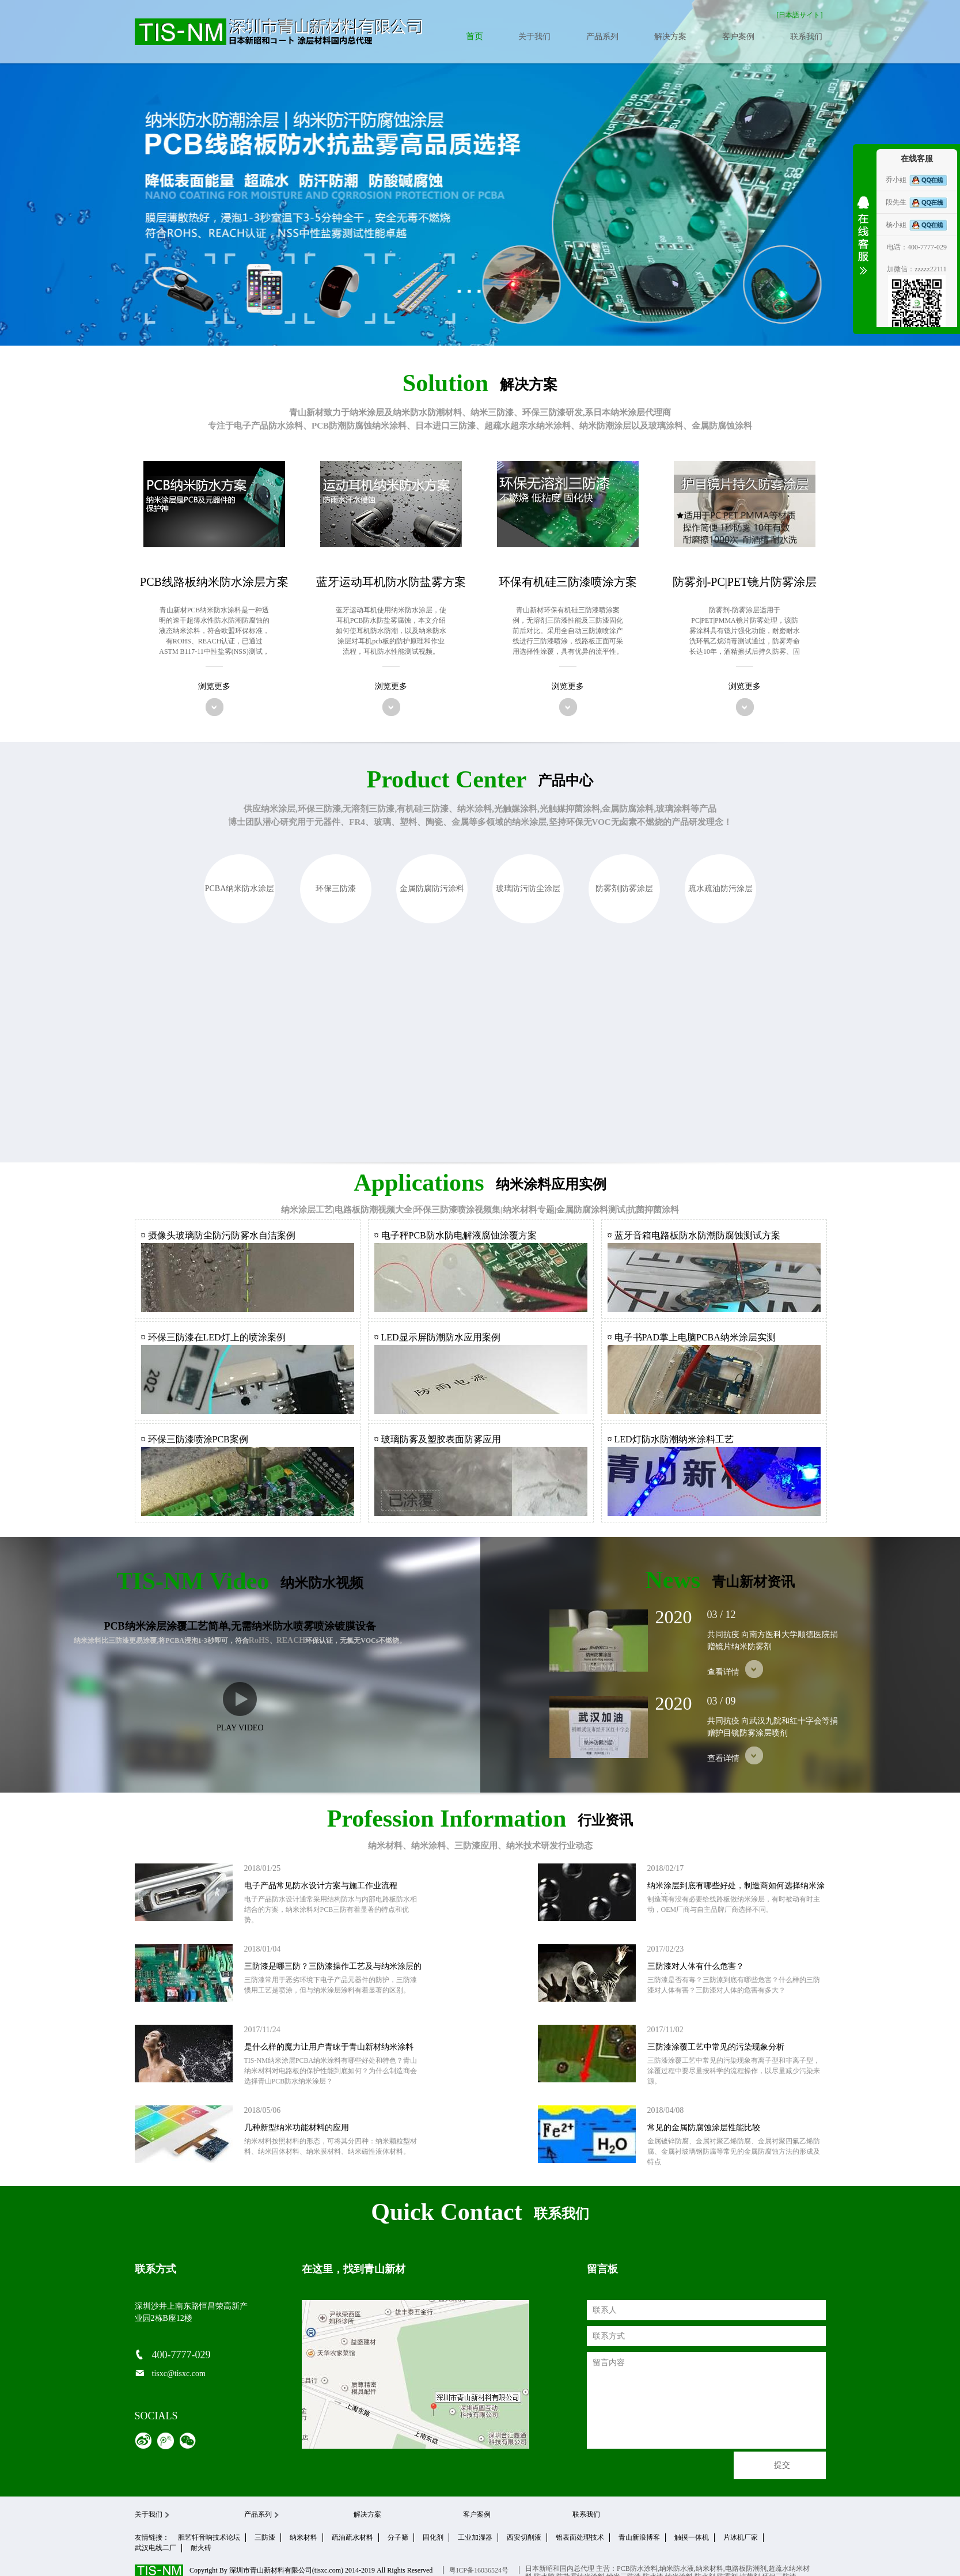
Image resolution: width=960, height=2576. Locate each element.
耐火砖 (201, 2548)
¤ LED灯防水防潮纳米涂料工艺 (671, 1439)
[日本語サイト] (800, 15)
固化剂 (433, 2537)
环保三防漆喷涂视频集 (457, 1209)
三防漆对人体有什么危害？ (695, 1966)
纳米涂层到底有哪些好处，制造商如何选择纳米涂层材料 (736, 1891)
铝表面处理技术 (580, 2537)
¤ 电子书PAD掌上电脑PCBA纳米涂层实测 (692, 1337)
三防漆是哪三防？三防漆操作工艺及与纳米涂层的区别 (333, 1972)
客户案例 (738, 36)
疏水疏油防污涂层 (720, 888)
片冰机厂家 (740, 2537)
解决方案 (670, 36)
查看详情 (735, 1669)
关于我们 (534, 36)
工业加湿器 (475, 2537)
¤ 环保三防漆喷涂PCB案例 (194, 1439)
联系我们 (806, 36)
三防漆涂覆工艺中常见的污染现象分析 (715, 2047)
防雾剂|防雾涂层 (624, 888)
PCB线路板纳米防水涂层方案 (214, 581)
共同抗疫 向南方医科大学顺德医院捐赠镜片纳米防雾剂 (772, 1640)
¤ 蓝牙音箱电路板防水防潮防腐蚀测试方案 (694, 1235)
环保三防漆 (336, 888)
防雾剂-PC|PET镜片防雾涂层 (745, 581)
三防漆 (265, 2537)
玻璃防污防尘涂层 (528, 888)
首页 (474, 36)
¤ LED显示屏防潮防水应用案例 (437, 1337)
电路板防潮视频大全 (373, 1209)
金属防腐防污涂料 (432, 888)
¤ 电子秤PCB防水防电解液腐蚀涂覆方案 (455, 1235)
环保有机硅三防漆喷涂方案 (568, 581)
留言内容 (706, 2400)
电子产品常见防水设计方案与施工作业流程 (320, 1885)
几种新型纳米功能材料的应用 (296, 2127)
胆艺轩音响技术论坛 (209, 2537)
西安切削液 (524, 2537)
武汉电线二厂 (155, 2548)
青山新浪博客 (639, 2537)
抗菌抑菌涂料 (653, 1209)
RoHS (259, 1640)
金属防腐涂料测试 (590, 1209)
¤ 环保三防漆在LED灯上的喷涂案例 (213, 1337)
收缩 (863, 243)
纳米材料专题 (529, 1209)
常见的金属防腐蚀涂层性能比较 (703, 2127)
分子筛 (398, 2537)
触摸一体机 (691, 2537)
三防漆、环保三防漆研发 (535, 412)
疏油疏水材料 (352, 2537)
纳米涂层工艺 (307, 1209)
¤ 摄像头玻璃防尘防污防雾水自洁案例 (218, 1235)
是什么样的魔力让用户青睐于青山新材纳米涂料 (328, 2047)
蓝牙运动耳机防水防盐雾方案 (391, 581)
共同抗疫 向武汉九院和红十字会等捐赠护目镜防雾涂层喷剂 (772, 1727)
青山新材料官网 (279, 31)
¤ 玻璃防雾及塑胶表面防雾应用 (437, 1439)
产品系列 (602, 36)
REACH (291, 1640)
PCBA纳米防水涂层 (240, 888)
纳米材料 (303, 2537)
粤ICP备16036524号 (479, 2570)
